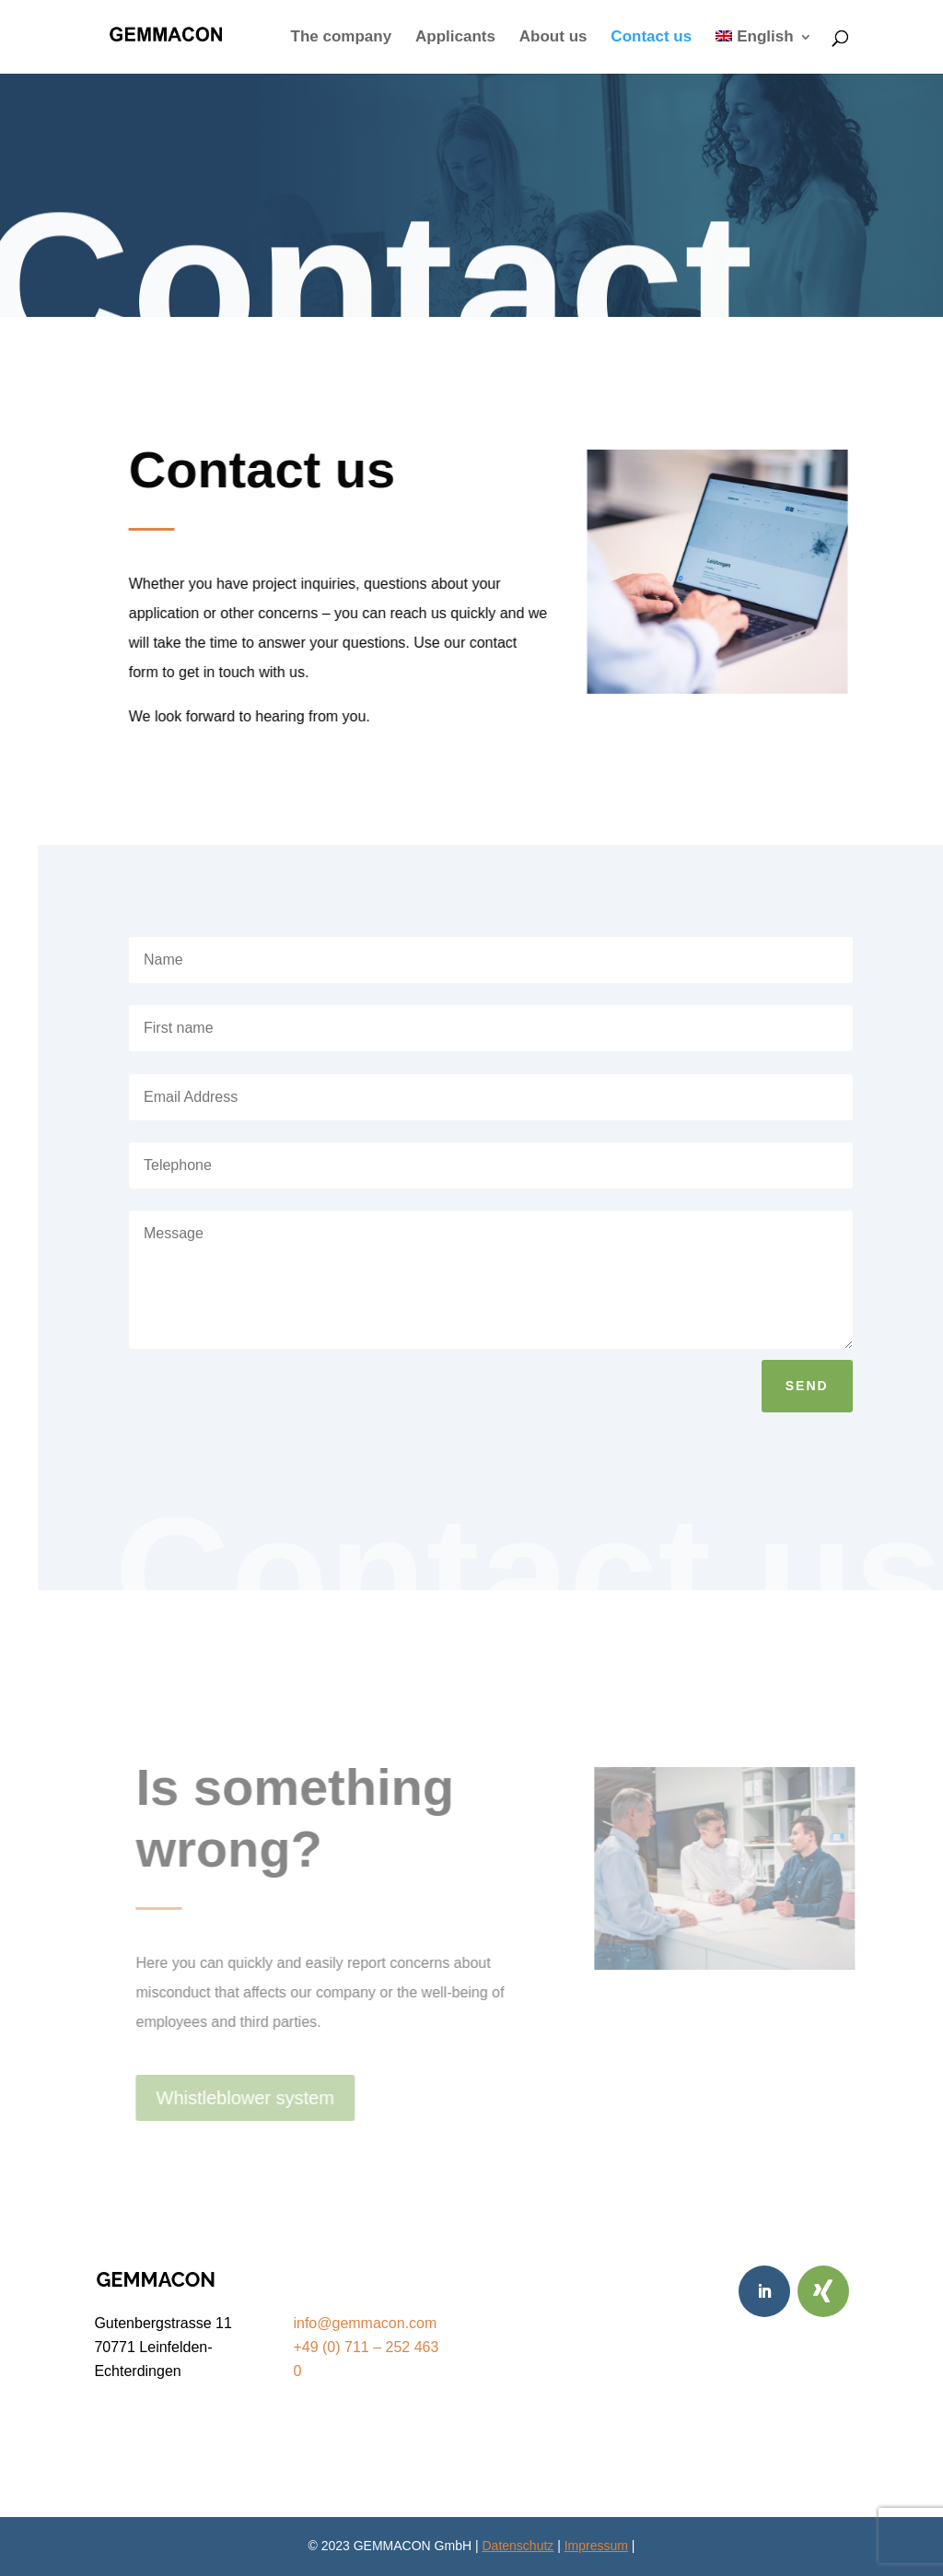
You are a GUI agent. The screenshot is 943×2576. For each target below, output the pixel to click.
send (807, 1385)
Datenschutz (517, 2545)
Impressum (596, 2545)
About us (553, 37)
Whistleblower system (249, 2098)
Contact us (651, 37)
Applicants (455, 37)
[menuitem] (764, 52)
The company (341, 37)
